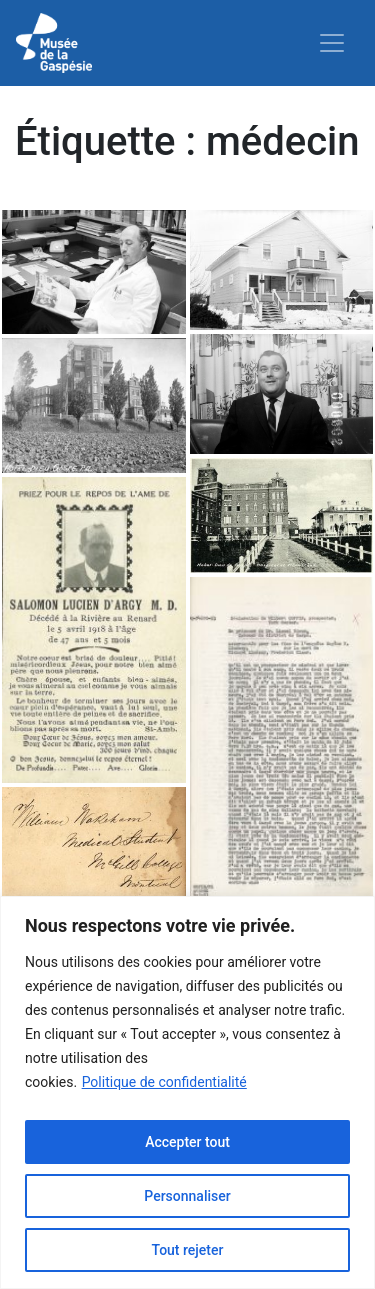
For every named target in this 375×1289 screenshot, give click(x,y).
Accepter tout (187, 1142)
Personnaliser (187, 1196)
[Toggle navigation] (332, 43)
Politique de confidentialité (164, 1082)
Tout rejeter (188, 1250)
